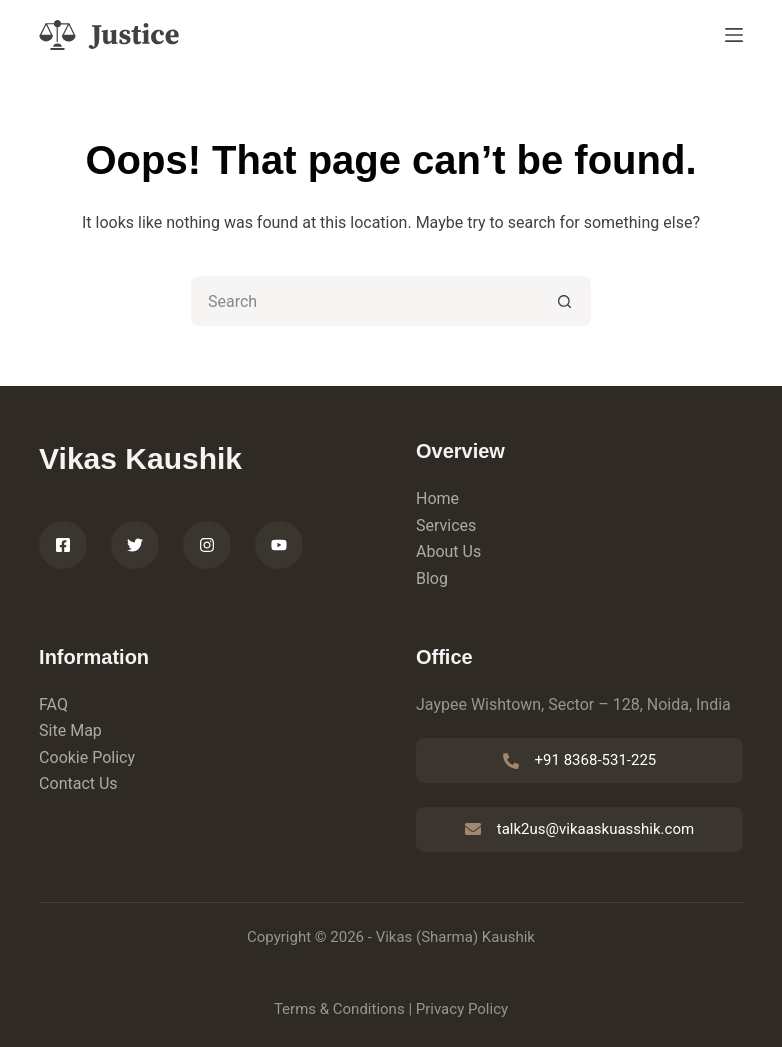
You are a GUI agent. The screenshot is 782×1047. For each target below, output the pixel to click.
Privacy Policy (462, 1009)
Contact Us (78, 783)
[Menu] (734, 35)
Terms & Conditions (339, 1009)
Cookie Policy (87, 757)
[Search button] (566, 301)
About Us (448, 551)
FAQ (53, 704)
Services (446, 525)
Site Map (70, 730)
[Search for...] (366, 301)
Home (437, 498)
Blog (432, 578)
